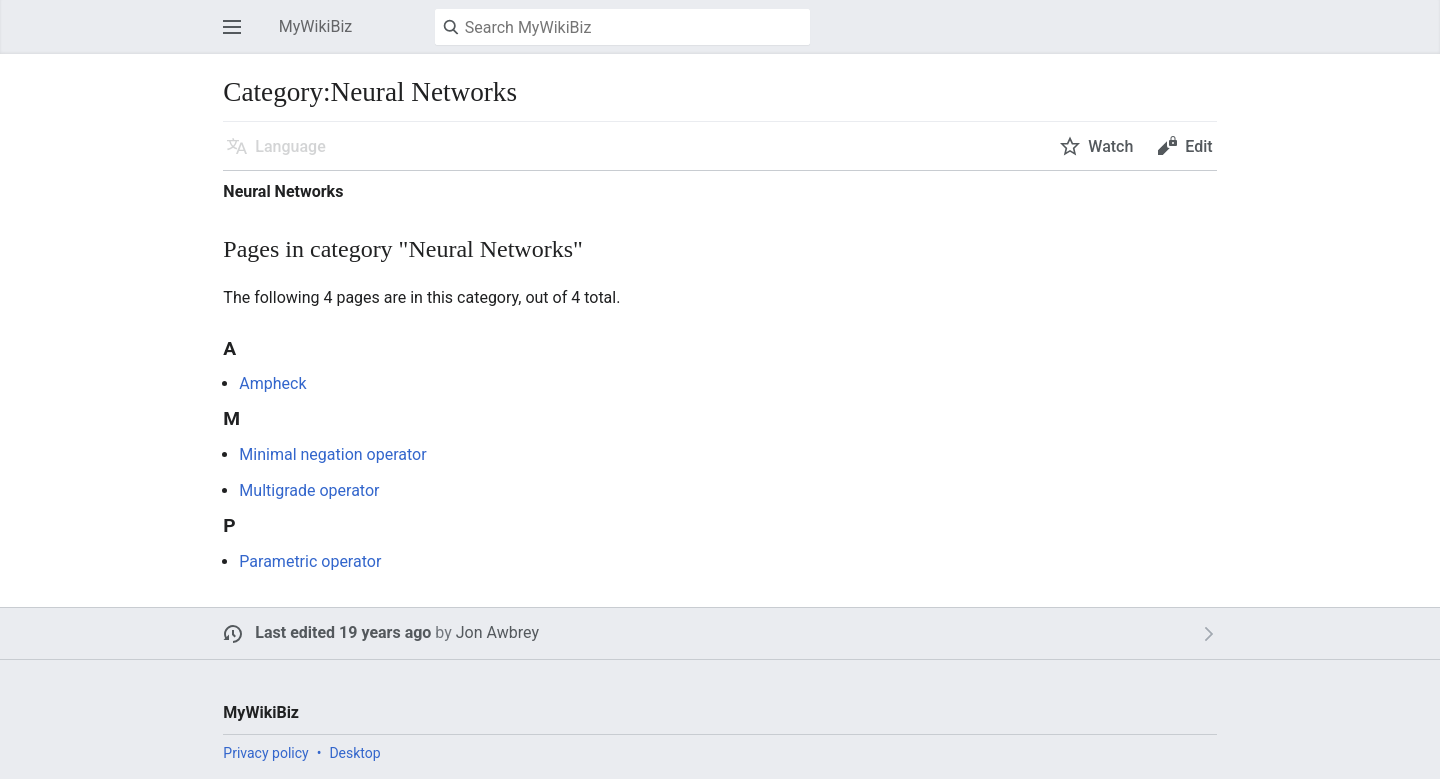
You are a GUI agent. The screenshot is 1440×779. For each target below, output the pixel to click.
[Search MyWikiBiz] (622, 27)
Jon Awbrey (497, 632)
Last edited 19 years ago (343, 632)
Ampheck (272, 383)
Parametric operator (310, 561)
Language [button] (290, 146)
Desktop (354, 753)
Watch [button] (1110, 146)
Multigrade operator (309, 490)
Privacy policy (265, 753)
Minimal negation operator (332, 454)
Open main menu (238, 36)
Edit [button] (1198, 146)
